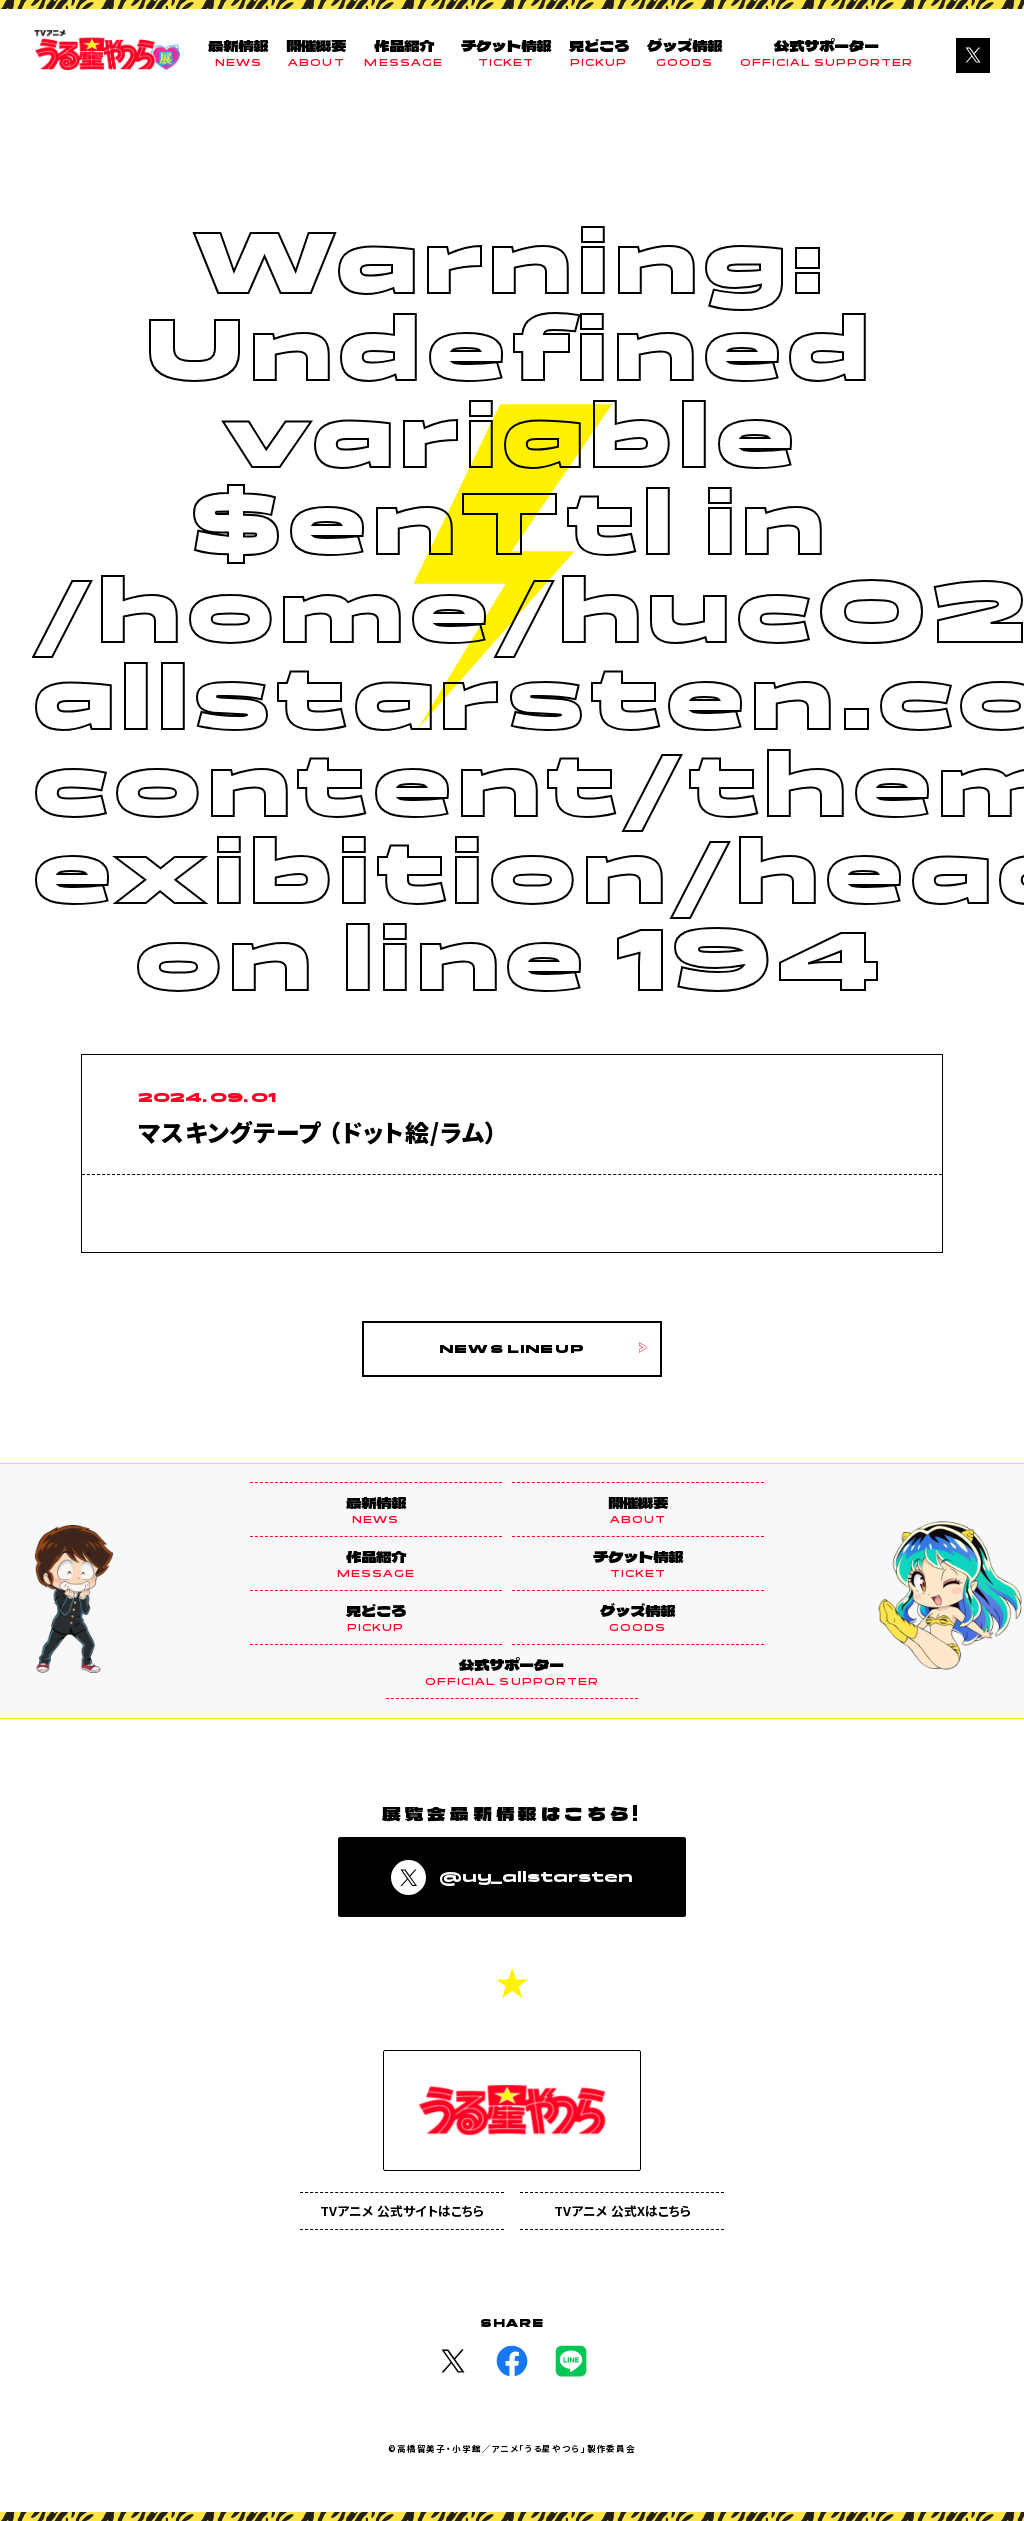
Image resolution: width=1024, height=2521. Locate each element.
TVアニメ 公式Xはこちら (622, 2211)
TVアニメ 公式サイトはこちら (402, 2211)
